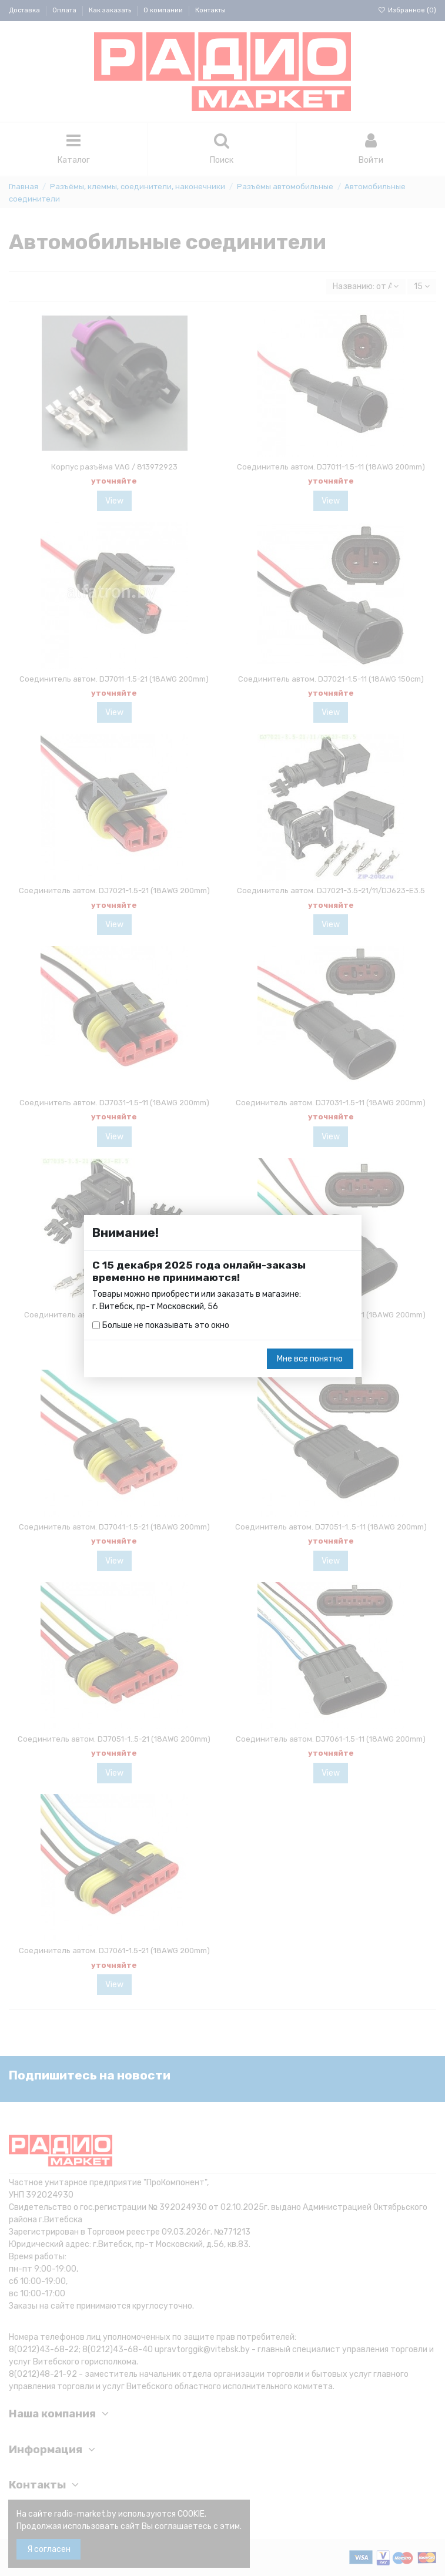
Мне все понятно (310, 1359)
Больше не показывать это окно (165, 1325)
